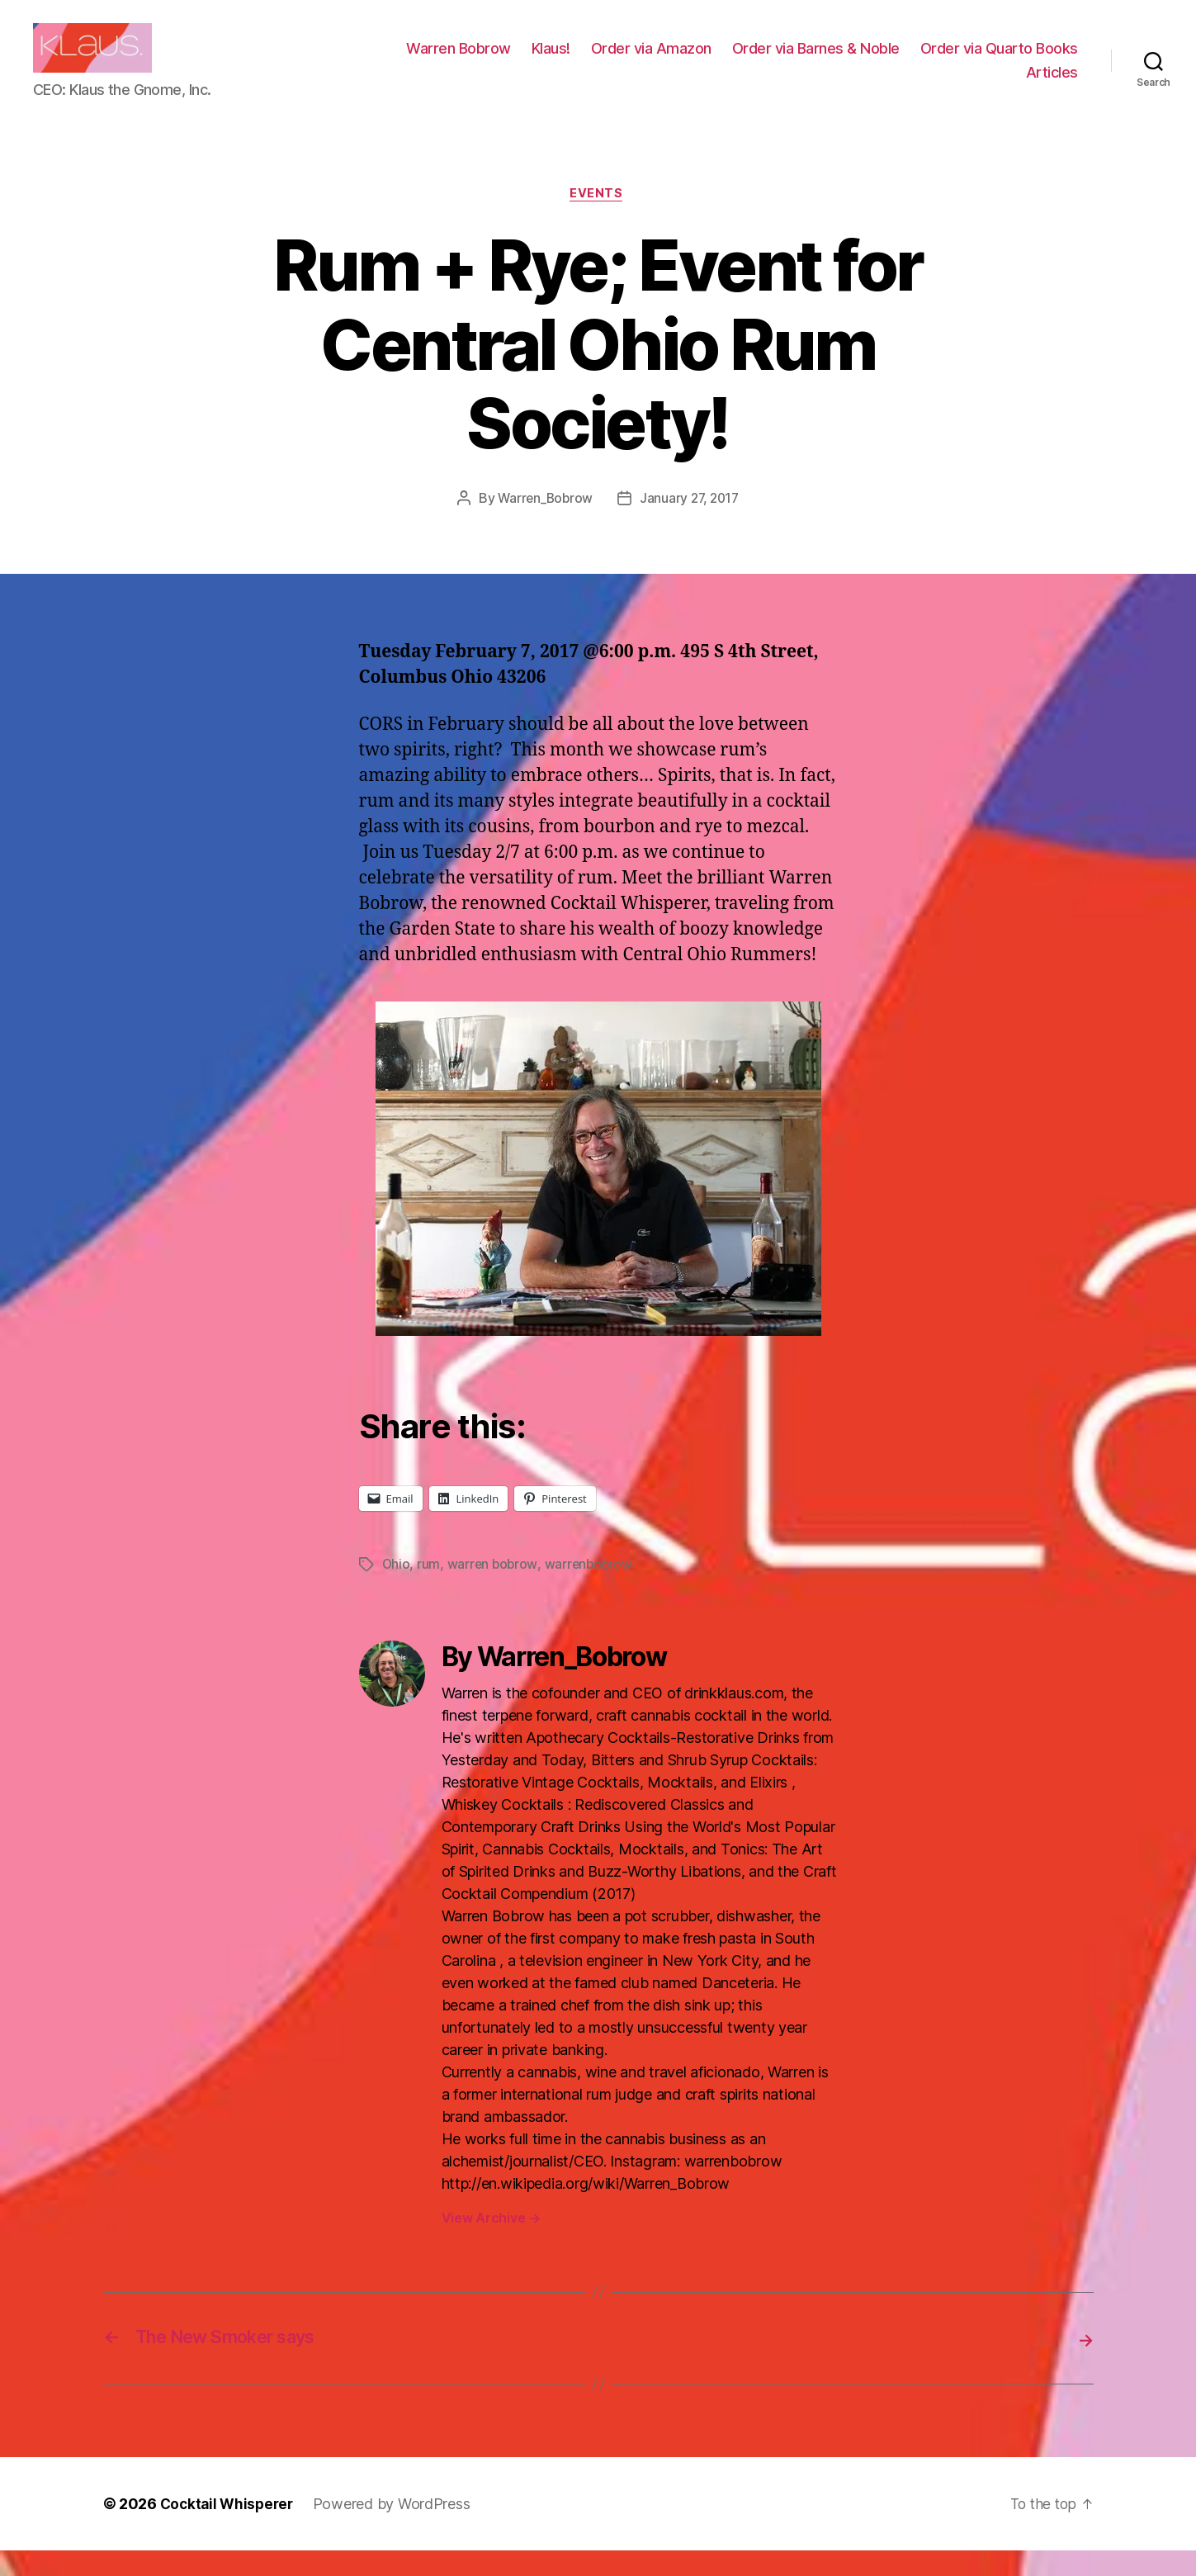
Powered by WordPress (397, 2529)
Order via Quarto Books (926, 84)
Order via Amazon (829, 60)
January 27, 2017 (691, 525)
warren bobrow (494, 1591)
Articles (1052, 84)
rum (429, 1591)
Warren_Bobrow (543, 525)
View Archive (491, 2244)
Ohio (396, 1591)
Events (597, 219)
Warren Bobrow (636, 60)
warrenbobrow (592, 1591)
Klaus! (729, 60)
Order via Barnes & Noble (994, 60)
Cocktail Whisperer (229, 2529)
